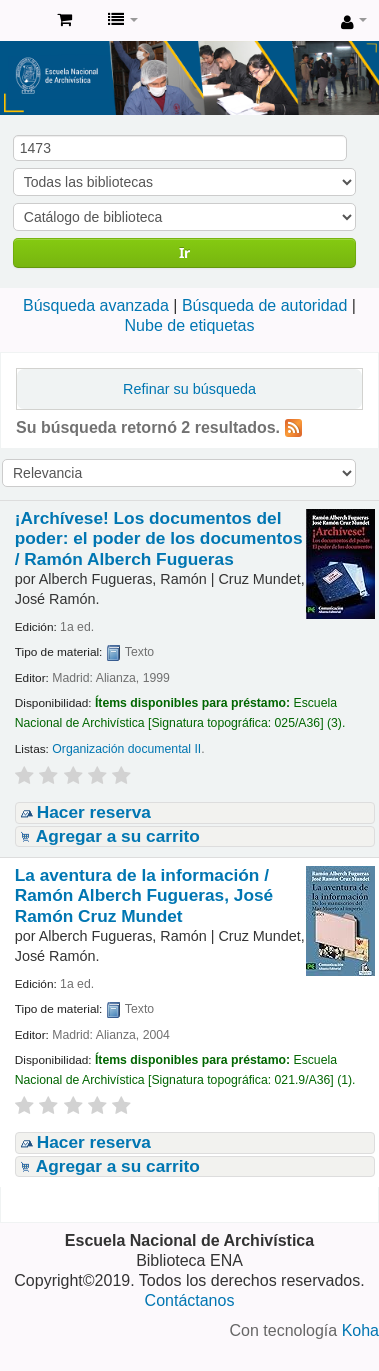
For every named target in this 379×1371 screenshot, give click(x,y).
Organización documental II (126, 749)
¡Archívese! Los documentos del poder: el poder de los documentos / (159, 538)
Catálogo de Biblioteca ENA (21, 21)
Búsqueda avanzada (96, 305)
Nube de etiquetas (190, 325)
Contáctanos (190, 1300)
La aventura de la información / (144, 895)
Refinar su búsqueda (189, 389)
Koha (360, 1330)
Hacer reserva (94, 812)
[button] (64, 20)
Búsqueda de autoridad (264, 305)
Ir (184, 252)
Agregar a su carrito (118, 836)
